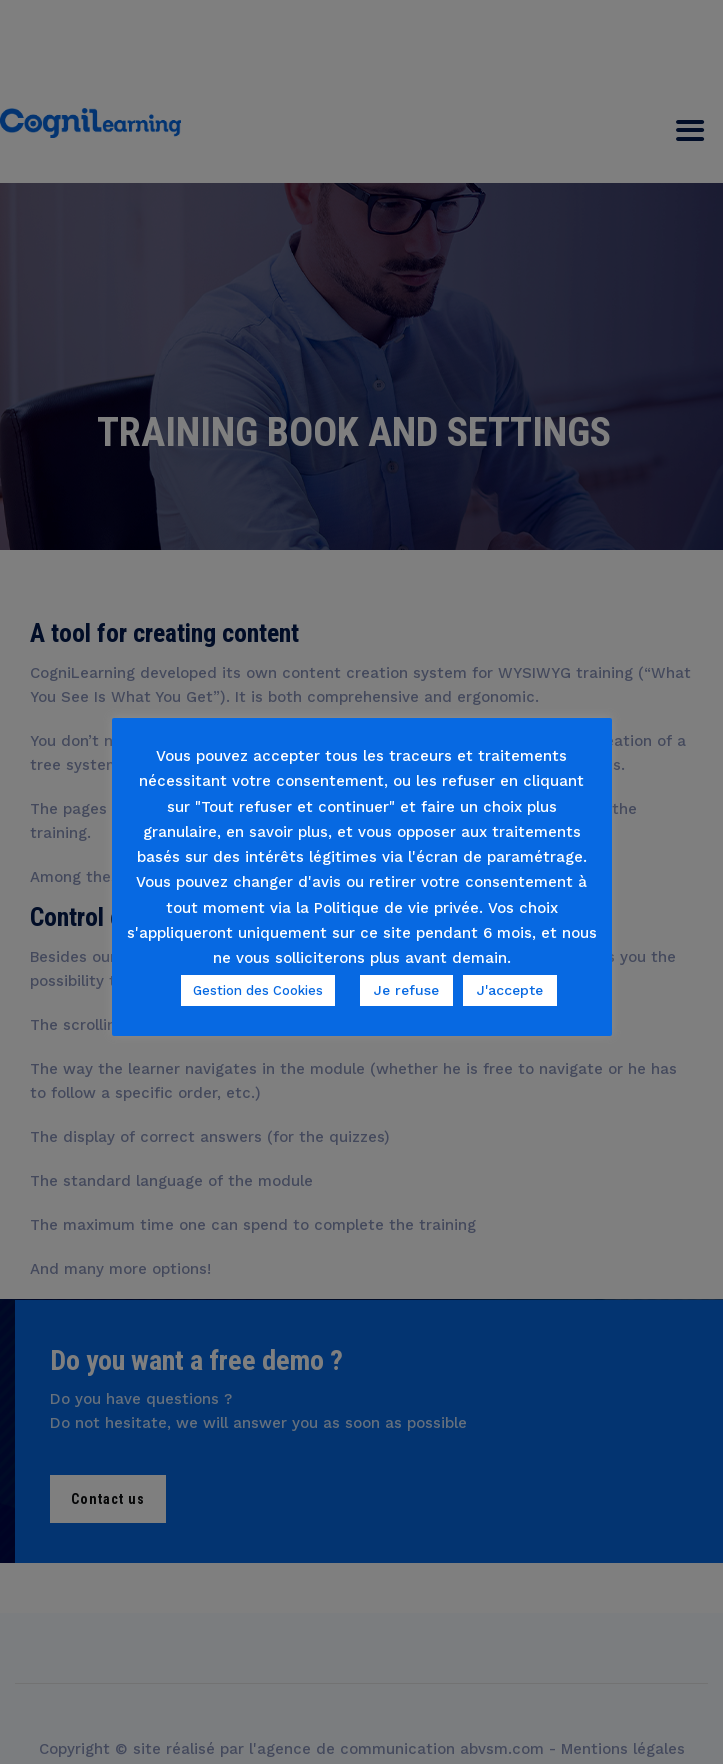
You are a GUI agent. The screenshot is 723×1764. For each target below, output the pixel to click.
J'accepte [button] (510, 990)
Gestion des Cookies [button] (258, 990)
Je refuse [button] (406, 990)
